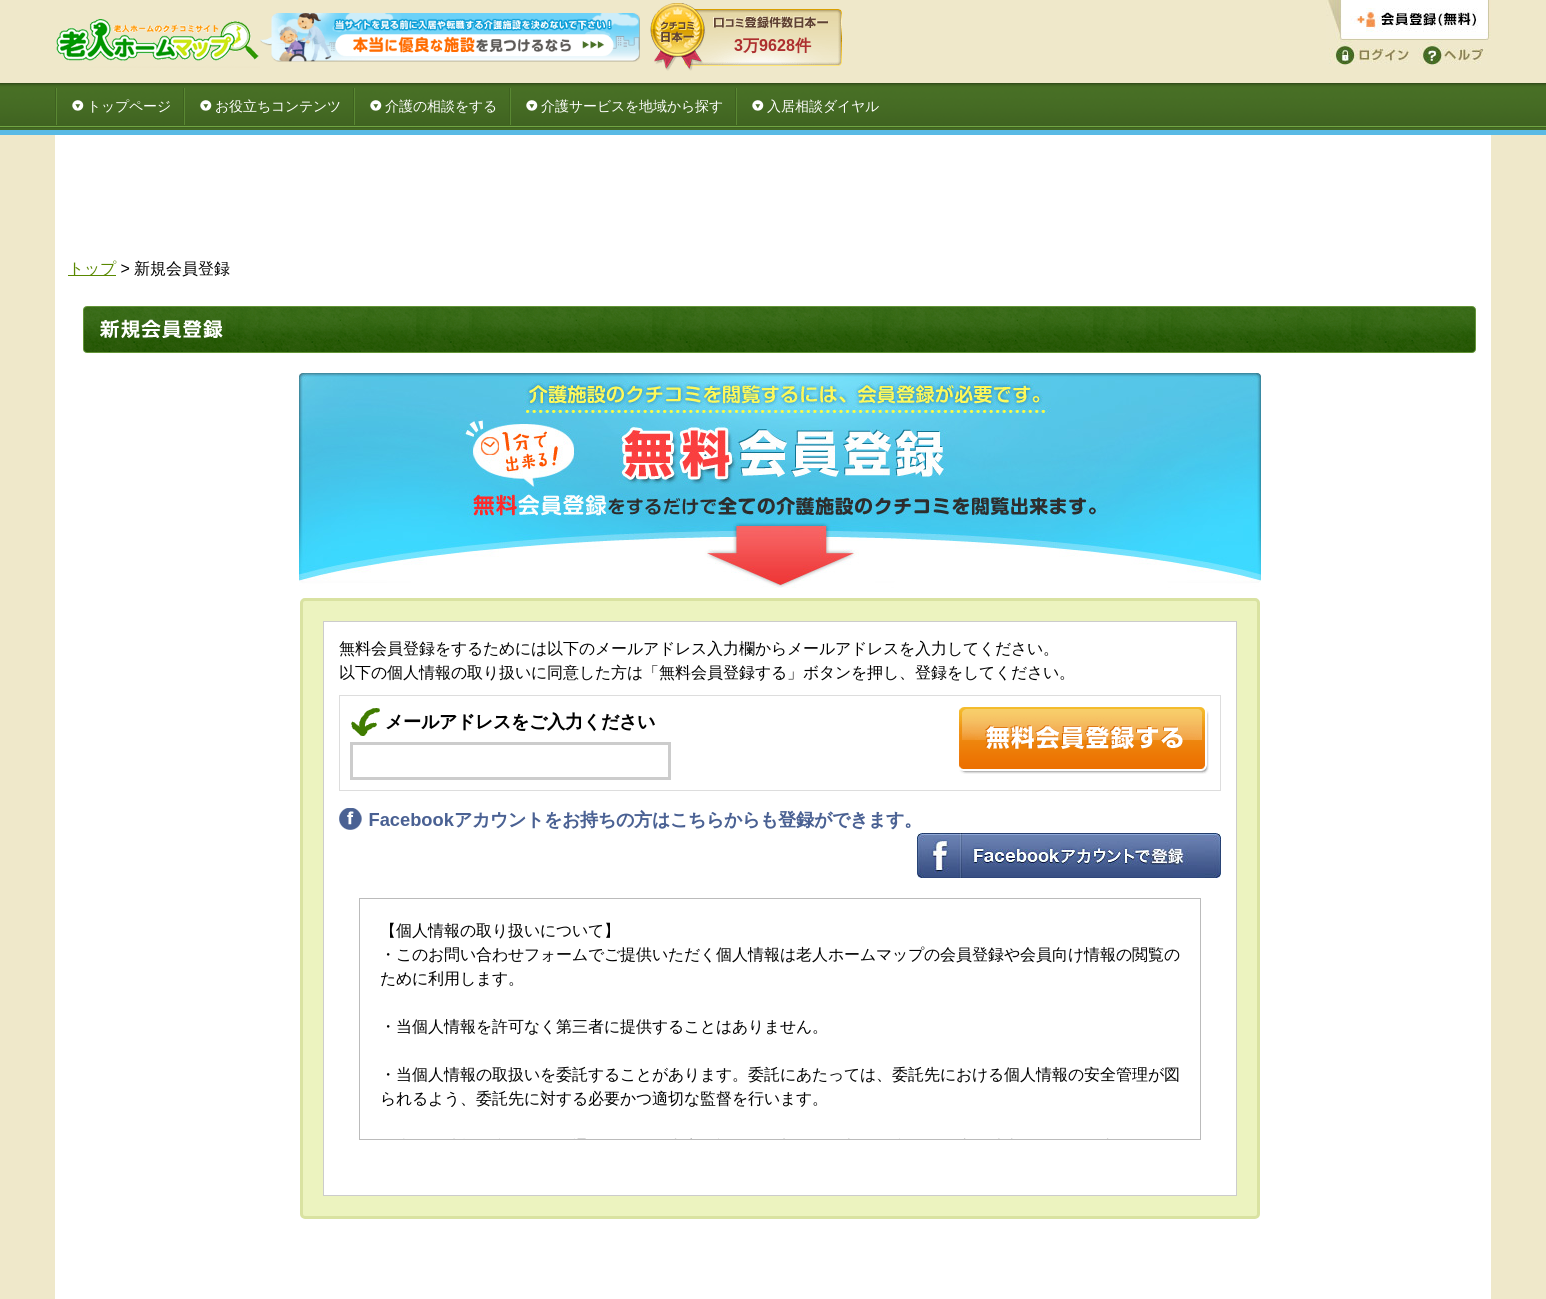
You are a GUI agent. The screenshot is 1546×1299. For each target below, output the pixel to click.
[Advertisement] (773, 202)
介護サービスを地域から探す (632, 106)
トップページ (129, 106)
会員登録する (1408, 20)
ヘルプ (1449, 53)
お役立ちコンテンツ (278, 106)
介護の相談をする (441, 106)
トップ (92, 268)
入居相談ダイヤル (823, 106)
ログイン (1369, 53)
